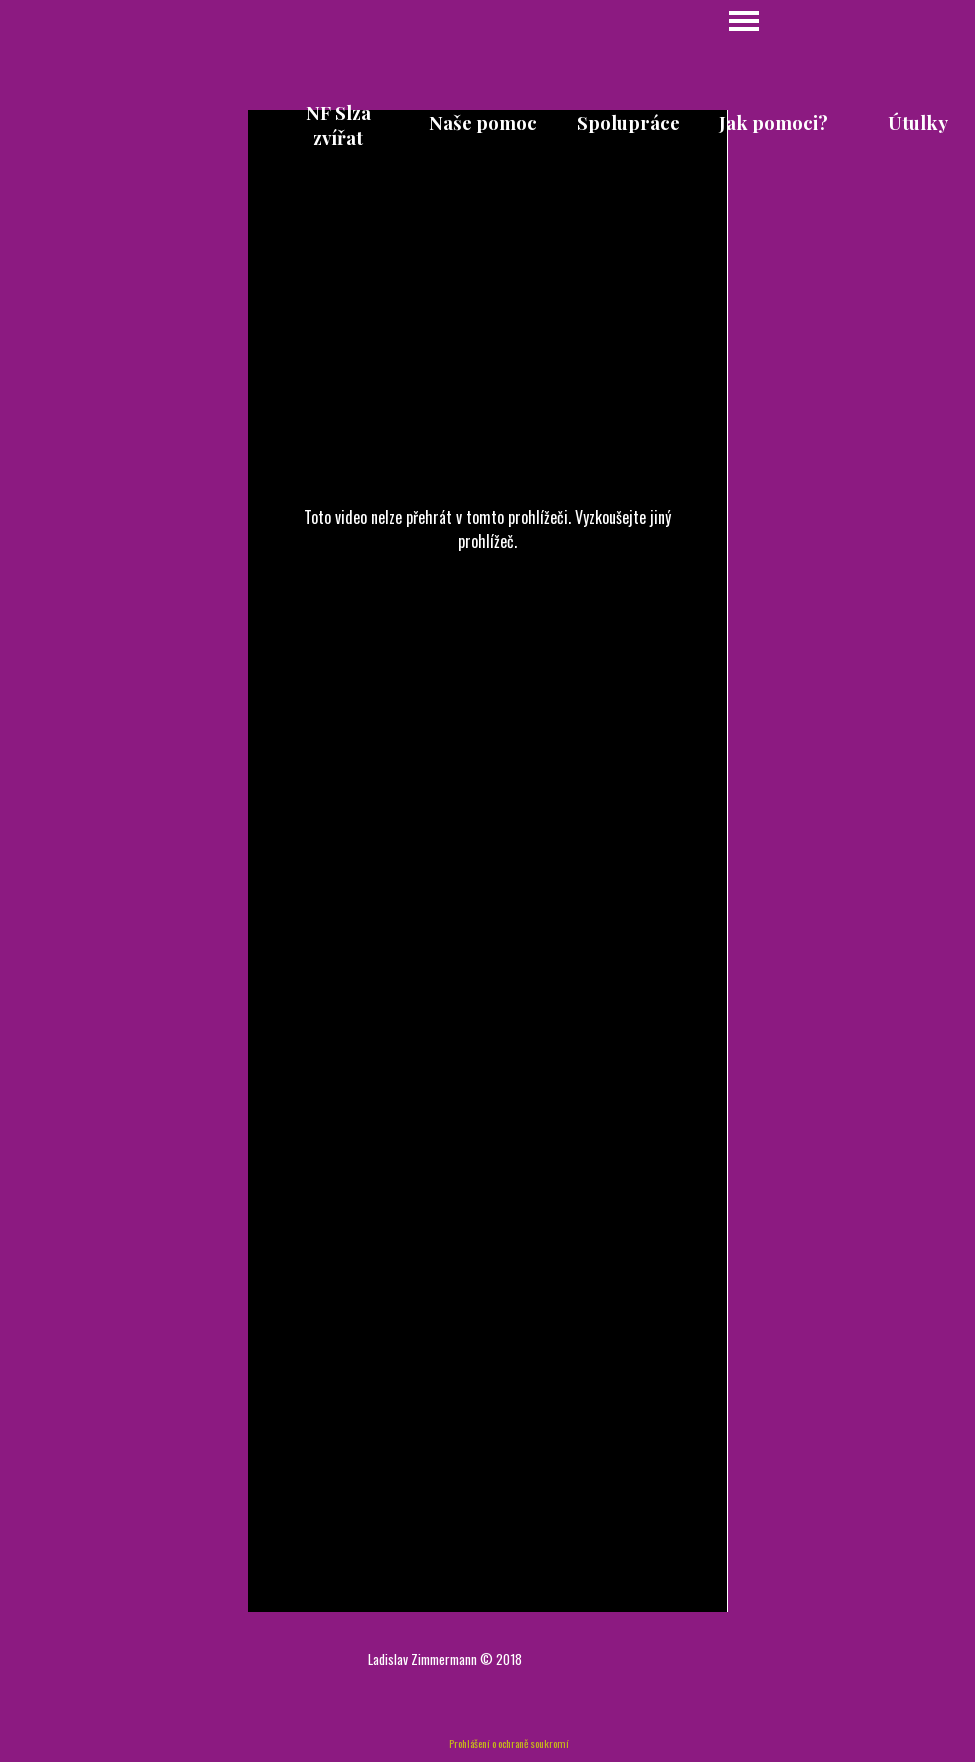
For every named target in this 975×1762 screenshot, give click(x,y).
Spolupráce (628, 122)
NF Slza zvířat (338, 125)
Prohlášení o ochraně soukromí (509, 1743)
